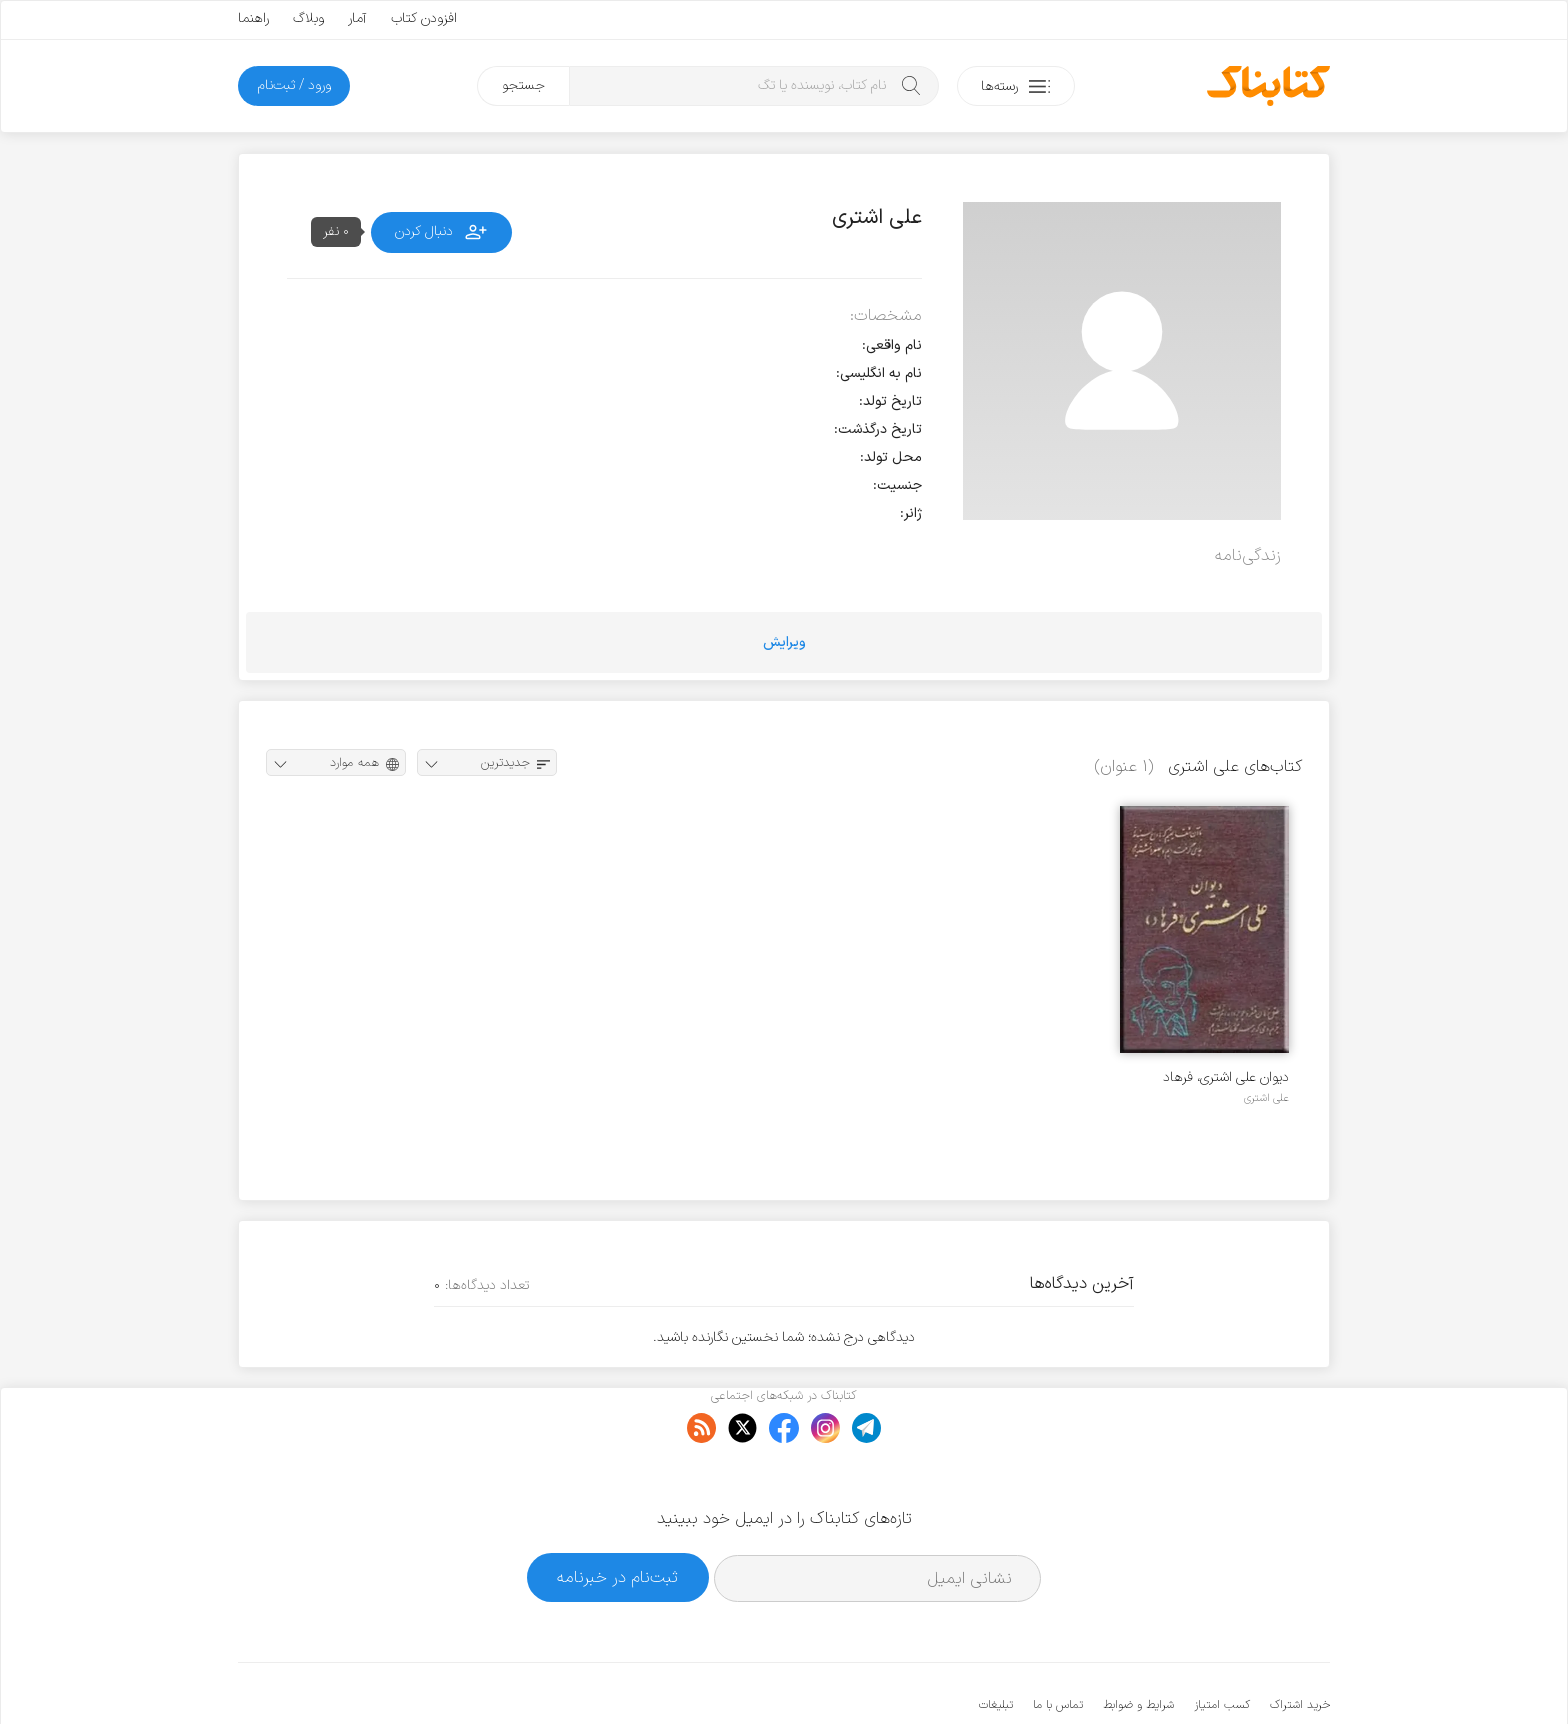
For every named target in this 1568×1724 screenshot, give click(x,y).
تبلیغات (996, 1644)
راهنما (253, 18)
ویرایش (784, 642)
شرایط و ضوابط (1138, 1644)
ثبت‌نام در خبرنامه (617, 1516)
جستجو (523, 85)
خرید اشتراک (1300, 1644)
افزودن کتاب (424, 18)
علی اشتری (1266, 1098)
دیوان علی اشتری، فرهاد (1226, 1077)
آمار (357, 18)
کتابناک (1224, 1675)
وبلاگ (308, 18)
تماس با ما (1058, 1644)
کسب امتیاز (1222, 1644)
